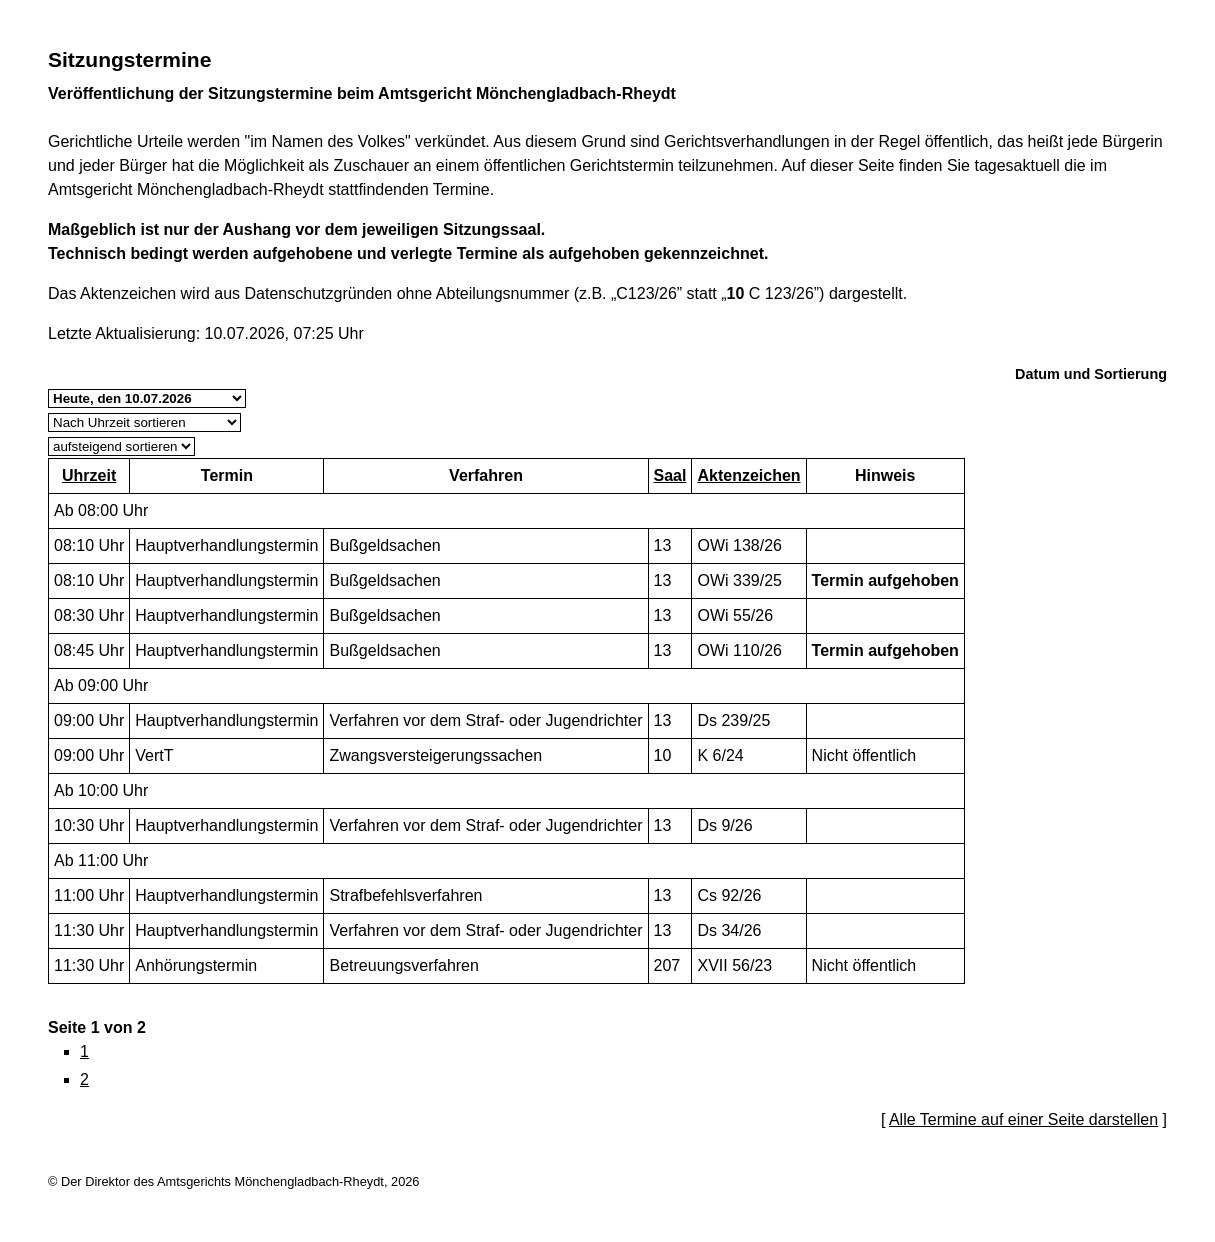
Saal (670, 475)
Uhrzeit (89, 475)
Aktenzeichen (748, 475)
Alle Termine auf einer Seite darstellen (1023, 1119)
